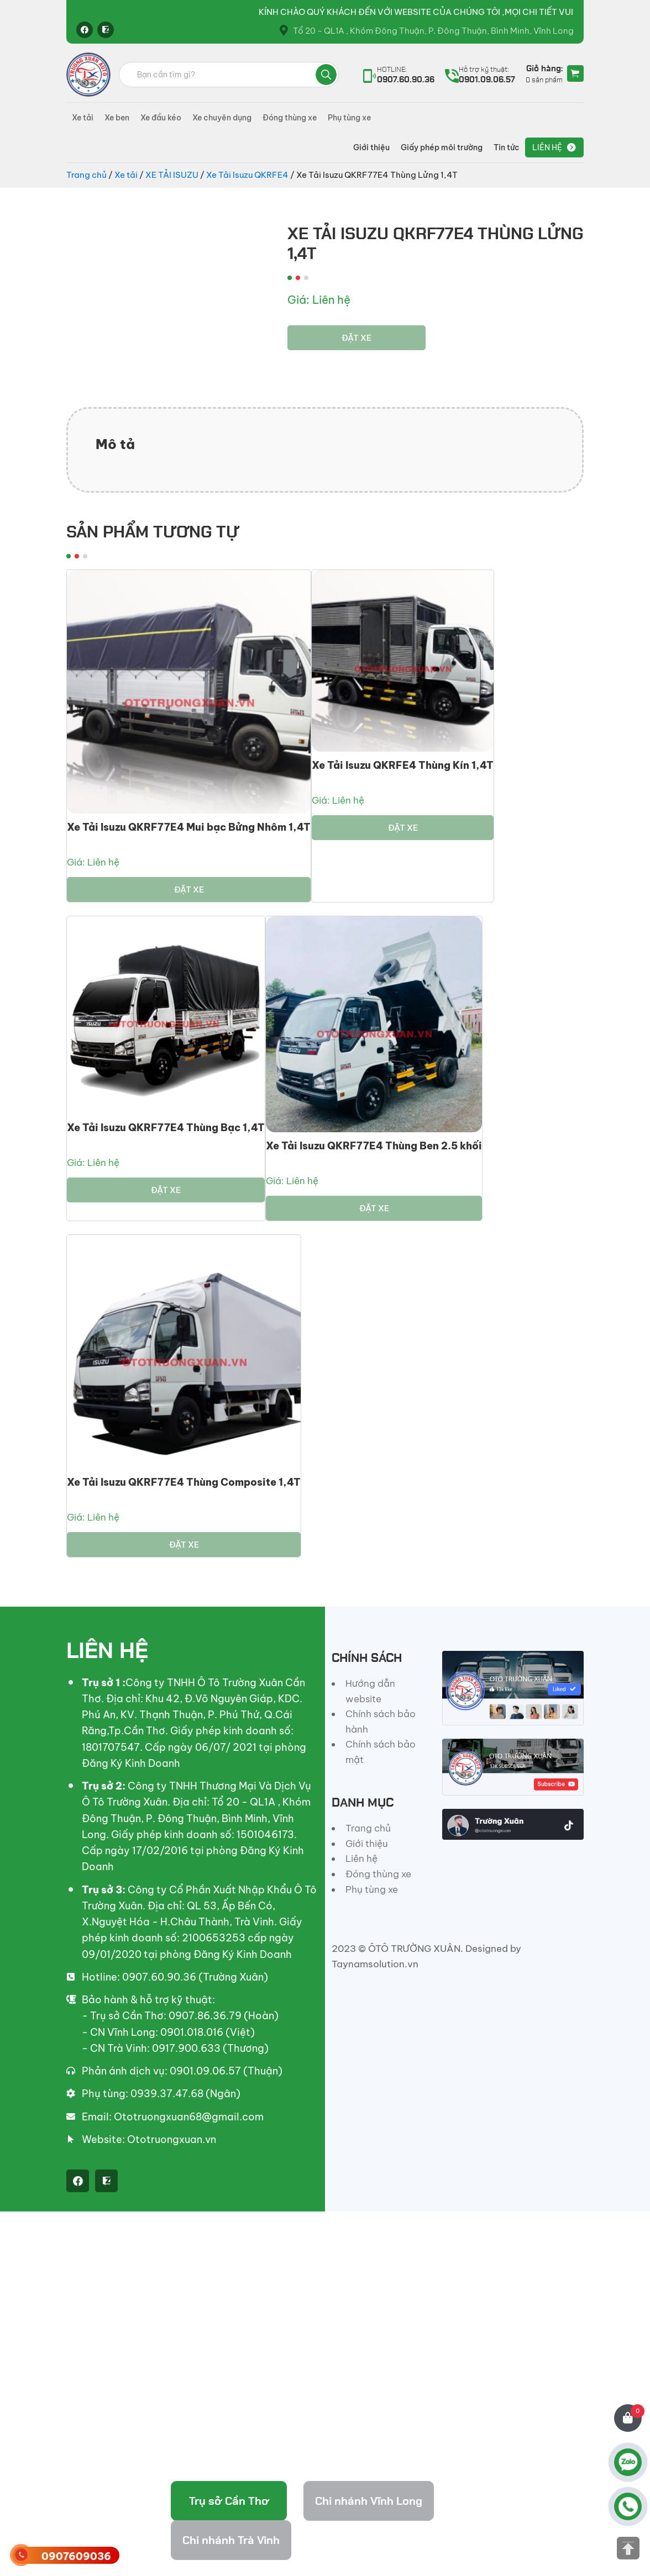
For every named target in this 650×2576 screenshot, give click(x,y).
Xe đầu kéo (160, 118)
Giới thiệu (371, 147)
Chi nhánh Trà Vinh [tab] (231, 2540)
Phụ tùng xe (349, 118)
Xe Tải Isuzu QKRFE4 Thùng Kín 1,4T (403, 765)
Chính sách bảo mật (380, 1752)
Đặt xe (356, 337)
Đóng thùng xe (290, 118)
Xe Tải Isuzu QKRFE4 (247, 175)
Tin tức (507, 147)
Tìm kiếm (326, 74)
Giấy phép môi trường (442, 147)
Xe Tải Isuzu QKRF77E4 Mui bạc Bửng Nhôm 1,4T (189, 827)
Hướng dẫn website (370, 1691)
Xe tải (82, 118)
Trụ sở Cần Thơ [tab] (229, 2501)
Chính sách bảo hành (380, 1721)
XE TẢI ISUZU (171, 175)
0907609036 (76, 2556)
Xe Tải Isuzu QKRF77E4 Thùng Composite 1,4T (184, 1482)
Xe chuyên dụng (221, 118)
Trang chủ (86, 175)
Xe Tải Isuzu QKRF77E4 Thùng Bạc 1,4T (166, 1127)
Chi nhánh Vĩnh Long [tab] (368, 2501)
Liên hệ (547, 147)
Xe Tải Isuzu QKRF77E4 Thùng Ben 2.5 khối (374, 1145)
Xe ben (116, 118)
